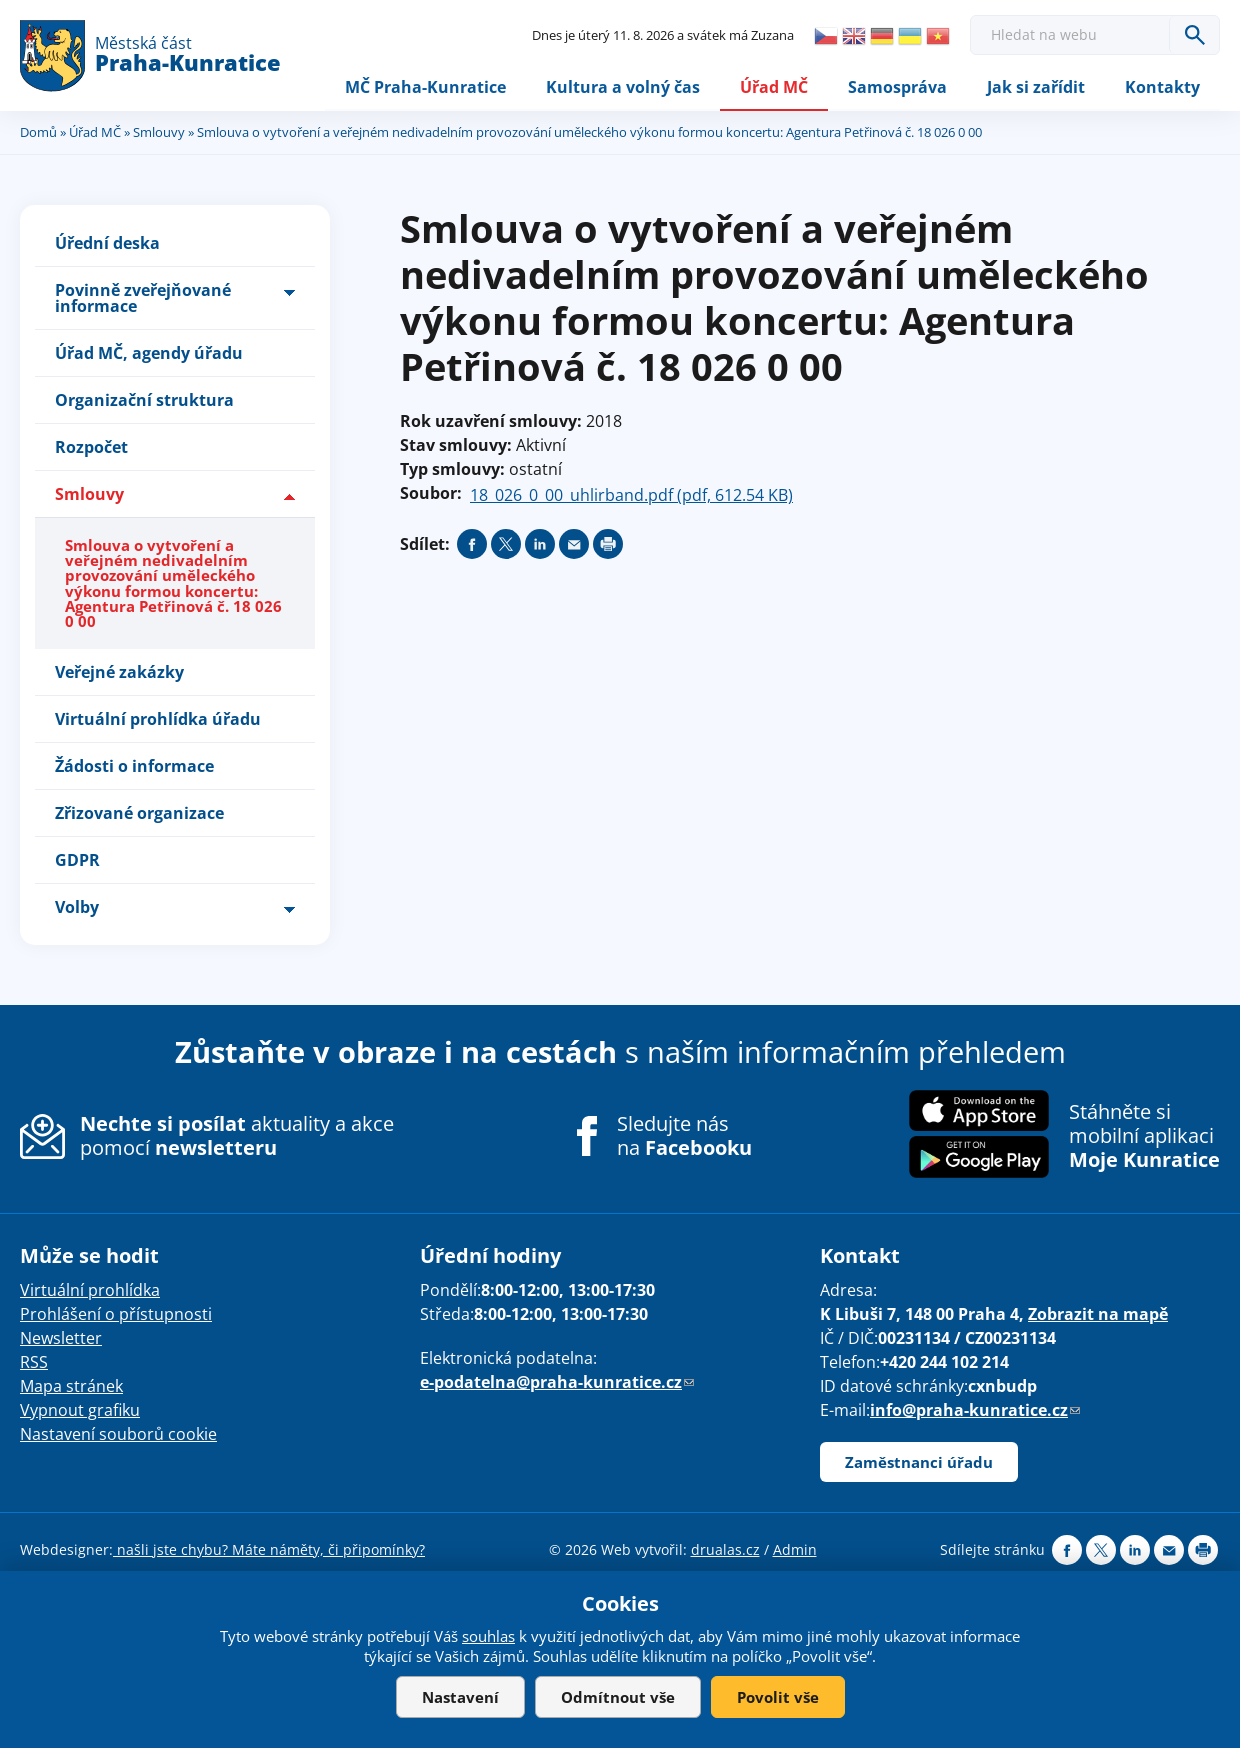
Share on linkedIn (540, 545)
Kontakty (1162, 87)
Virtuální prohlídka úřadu (158, 720)
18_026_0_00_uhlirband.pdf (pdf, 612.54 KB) (631, 496)
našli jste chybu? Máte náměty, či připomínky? (269, 1550)
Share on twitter (506, 545)
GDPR (77, 861)
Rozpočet (91, 448)
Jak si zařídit (1036, 87)
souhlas (488, 1636)
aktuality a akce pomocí (237, 1136)
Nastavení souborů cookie (118, 1435)
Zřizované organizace (139, 814)
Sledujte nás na (684, 1137)
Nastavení (460, 1697)
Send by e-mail (574, 545)
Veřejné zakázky (119, 673)
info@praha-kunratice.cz (975, 1411)
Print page (608, 545)
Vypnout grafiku (80, 1411)
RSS (34, 1363)
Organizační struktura (144, 401)
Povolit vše (778, 1697)
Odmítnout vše (618, 1697)
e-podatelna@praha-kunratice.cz (557, 1383)
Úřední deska (107, 244)
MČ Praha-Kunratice (425, 87)
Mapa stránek (71, 1387)
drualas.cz (725, 1550)
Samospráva (897, 87)
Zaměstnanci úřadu (919, 1463)
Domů (38, 133)
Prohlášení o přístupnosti (116, 1315)
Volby (77, 908)
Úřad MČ (774, 87)
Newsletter (61, 1339)
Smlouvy (159, 133)
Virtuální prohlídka (90, 1291)
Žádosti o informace (134, 767)
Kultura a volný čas (623, 87)
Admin (795, 1550)
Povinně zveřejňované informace (143, 299)
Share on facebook (472, 545)
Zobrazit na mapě (1098, 1315)
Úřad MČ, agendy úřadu (149, 354)
